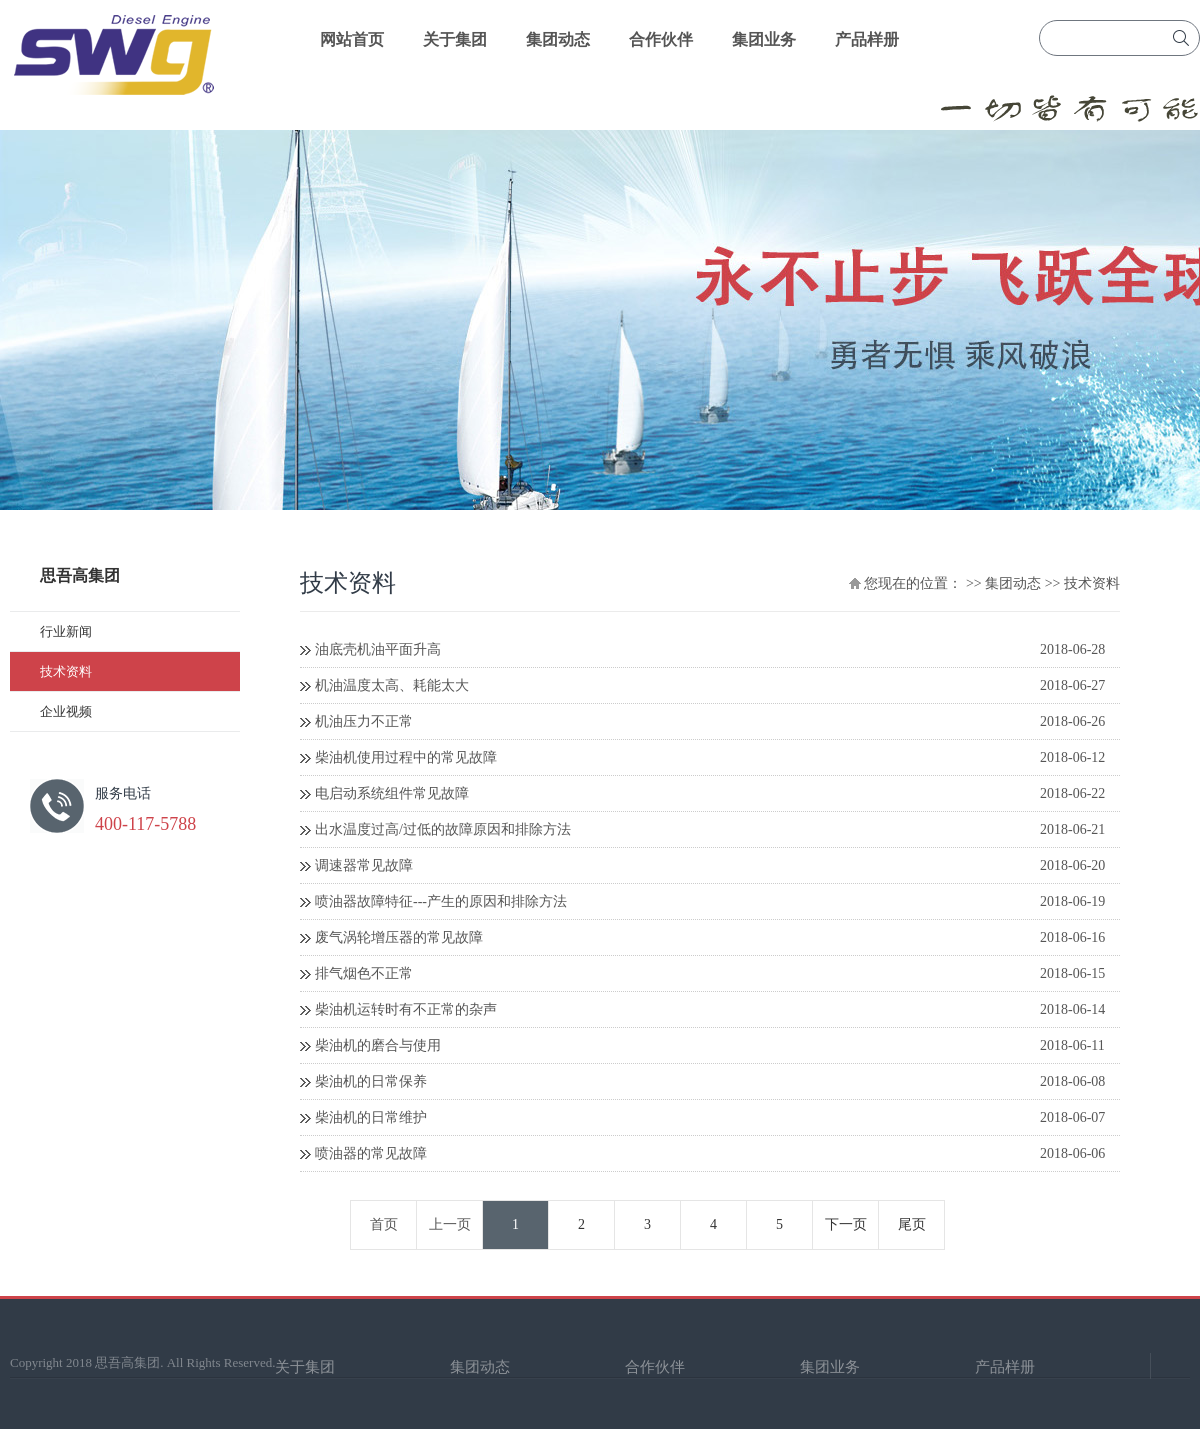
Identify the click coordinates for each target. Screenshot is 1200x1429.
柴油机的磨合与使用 (378, 1045)
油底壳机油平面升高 (378, 649)
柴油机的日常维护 (371, 1117)
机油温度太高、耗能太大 (392, 685)
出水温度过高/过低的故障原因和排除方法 (443, 829)
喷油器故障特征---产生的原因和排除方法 (441, 901)
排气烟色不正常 (364, 973)
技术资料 (66, 671)
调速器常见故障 (364, 865)
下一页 (846, 1224)
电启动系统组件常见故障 (392, 793)
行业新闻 (66, 631)
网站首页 (352, 39)
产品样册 (867, 39)
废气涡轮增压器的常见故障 (399, 937)
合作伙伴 (661, 39)
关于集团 (455, 39)
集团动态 (558, 39)
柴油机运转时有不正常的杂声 (406, 1009)
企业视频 (66, 711)
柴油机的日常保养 (371, 1081)
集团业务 (764, 39)
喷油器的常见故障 (371, 1153)
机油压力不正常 (364, 721)
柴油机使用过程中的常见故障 (406, 757)
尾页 (912, 1224)
